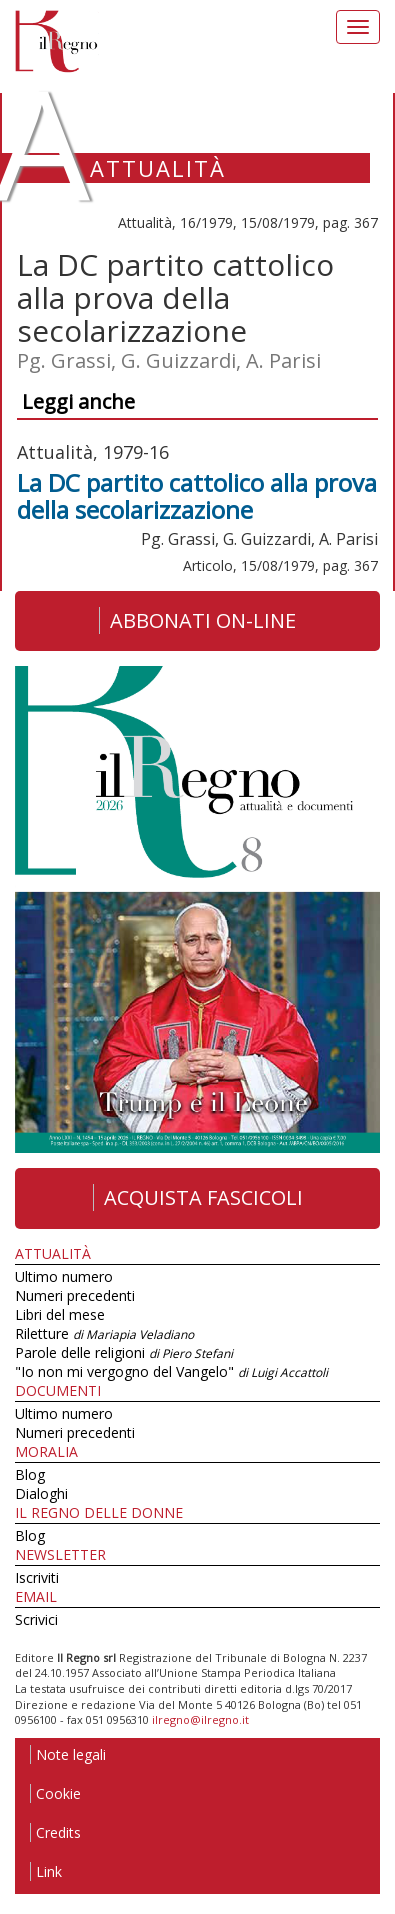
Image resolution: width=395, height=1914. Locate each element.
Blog (30, 1474)
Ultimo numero (64, 1276)
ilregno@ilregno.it (200, 1719)
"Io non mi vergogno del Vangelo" (171, 1371)
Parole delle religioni (124, 1352)
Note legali (68, 1754)
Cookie (55, 1793)
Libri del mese (60, 1314)
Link (46, 1871)
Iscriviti (37, 1577)
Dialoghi (41, 1493)
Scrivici (36, 1619)
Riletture (104, 1333)
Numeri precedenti (75, 1295)
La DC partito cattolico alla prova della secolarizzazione (197, 495)
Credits (55, 1832)
